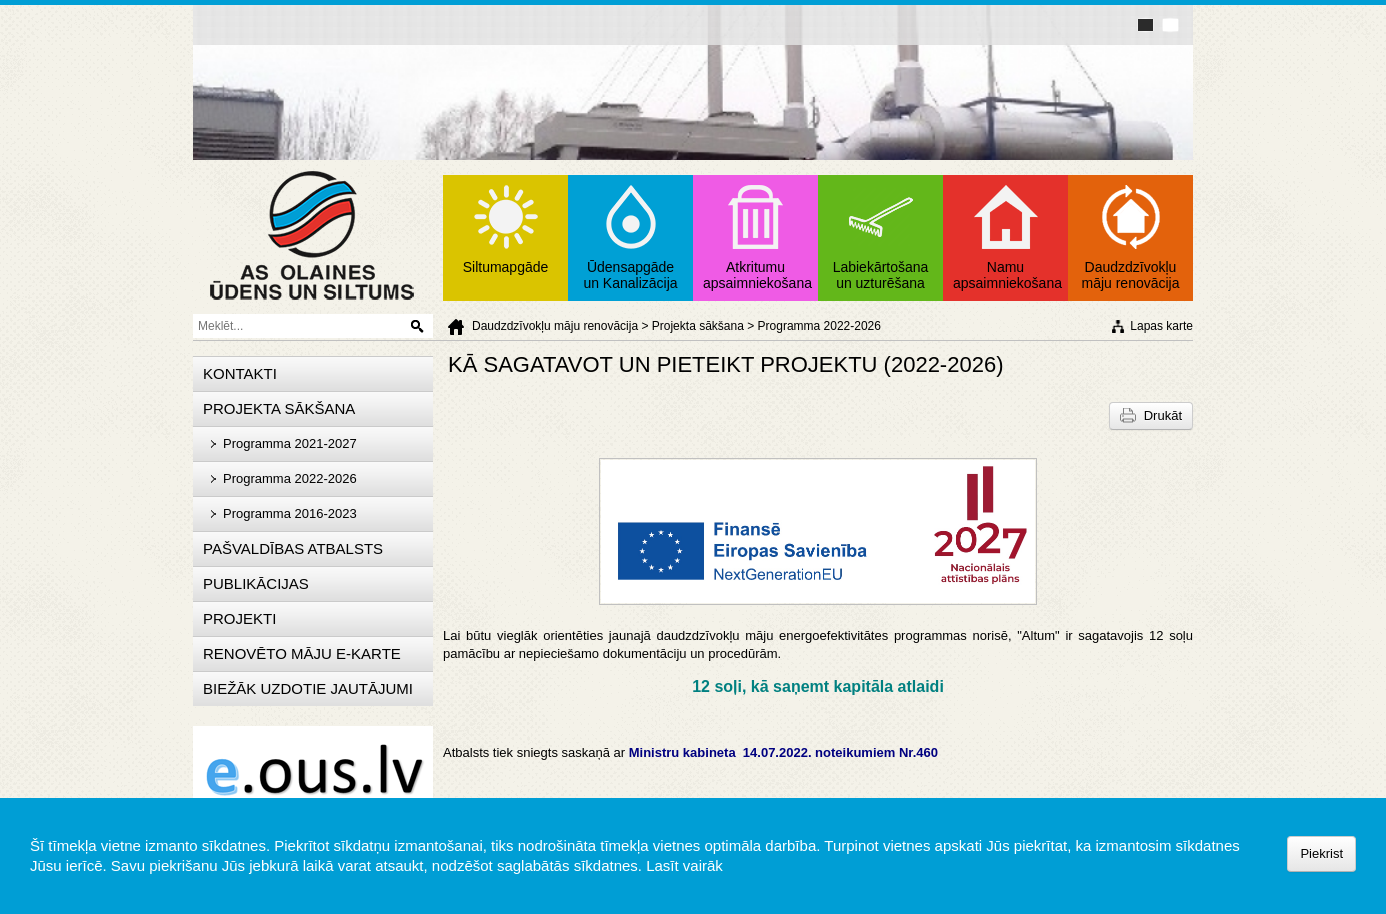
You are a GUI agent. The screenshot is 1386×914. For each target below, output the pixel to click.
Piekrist (1321, 853)
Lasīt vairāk (684, 865)
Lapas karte (1161, 326)
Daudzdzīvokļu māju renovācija (555, 326)
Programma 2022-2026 (819, 326)
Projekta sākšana (698, 326)
